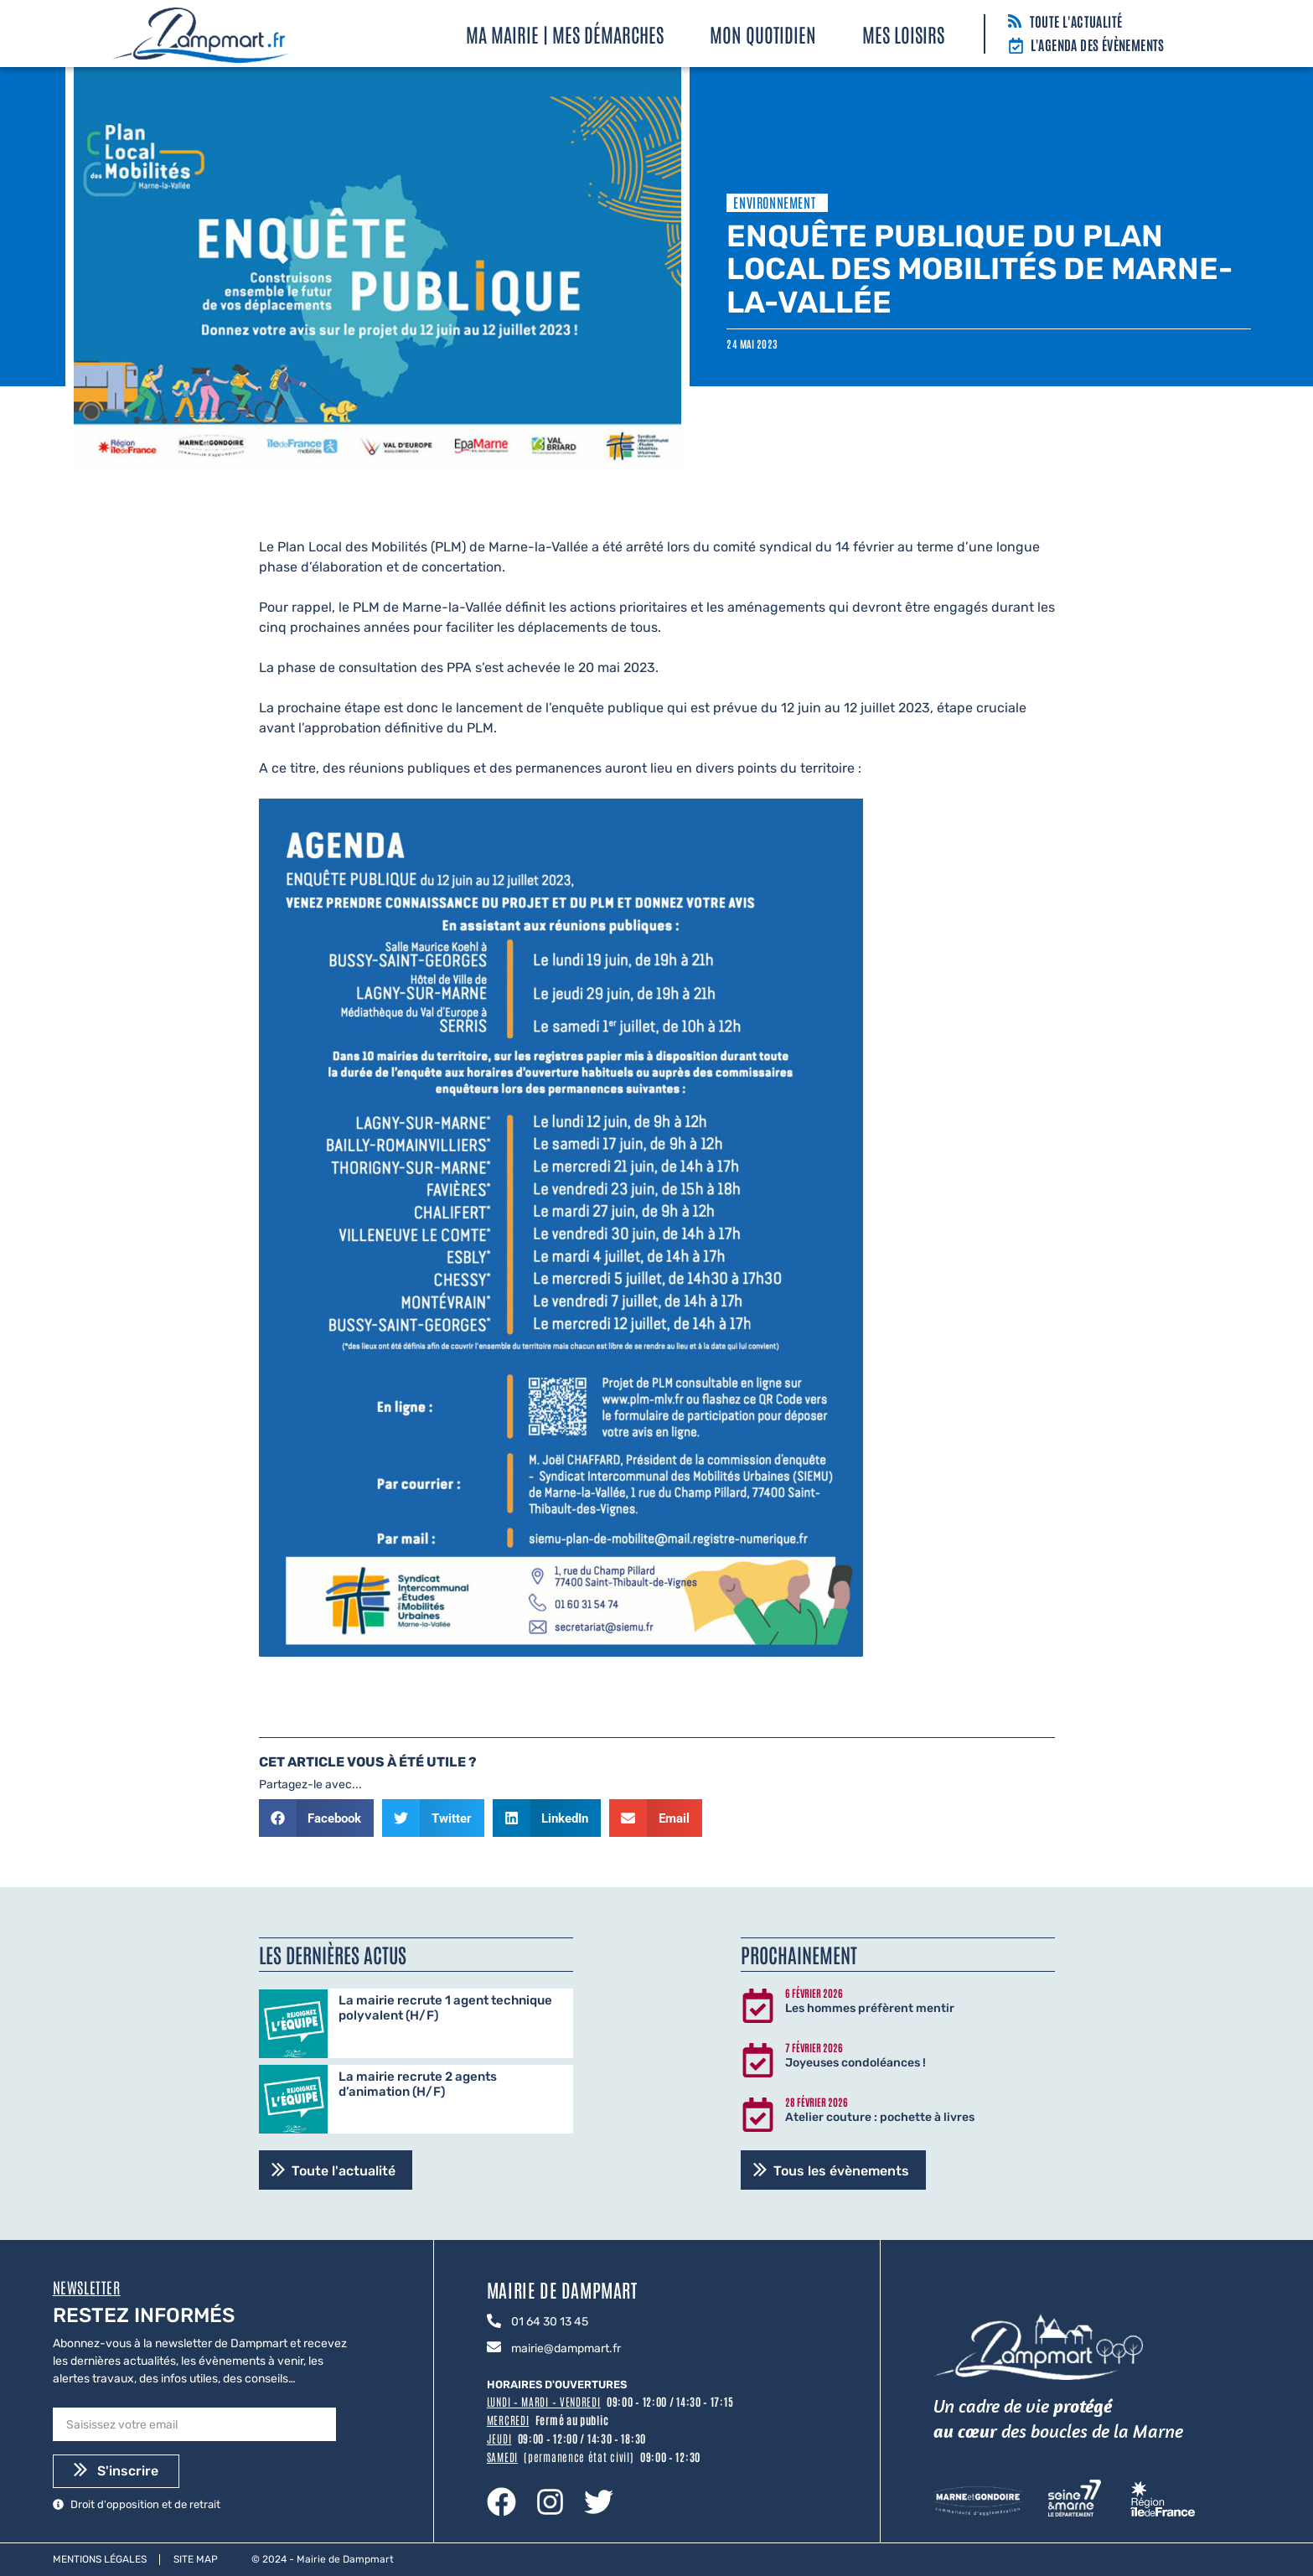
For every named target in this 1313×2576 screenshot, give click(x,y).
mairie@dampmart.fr (566, 2348)
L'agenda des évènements (1098, 44)
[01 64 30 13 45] (494, 2322)
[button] (317, 1818)
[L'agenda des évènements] (1016, 47)
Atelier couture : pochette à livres (879, 2117)
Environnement (774, 202)
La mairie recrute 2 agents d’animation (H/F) (418, 2084)
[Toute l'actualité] (1014, 22)
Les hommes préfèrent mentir (869, 2008)
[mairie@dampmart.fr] (494, 2348)
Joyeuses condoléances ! (855, 2063)
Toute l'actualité (1076, 21)
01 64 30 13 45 (549, 2322)
